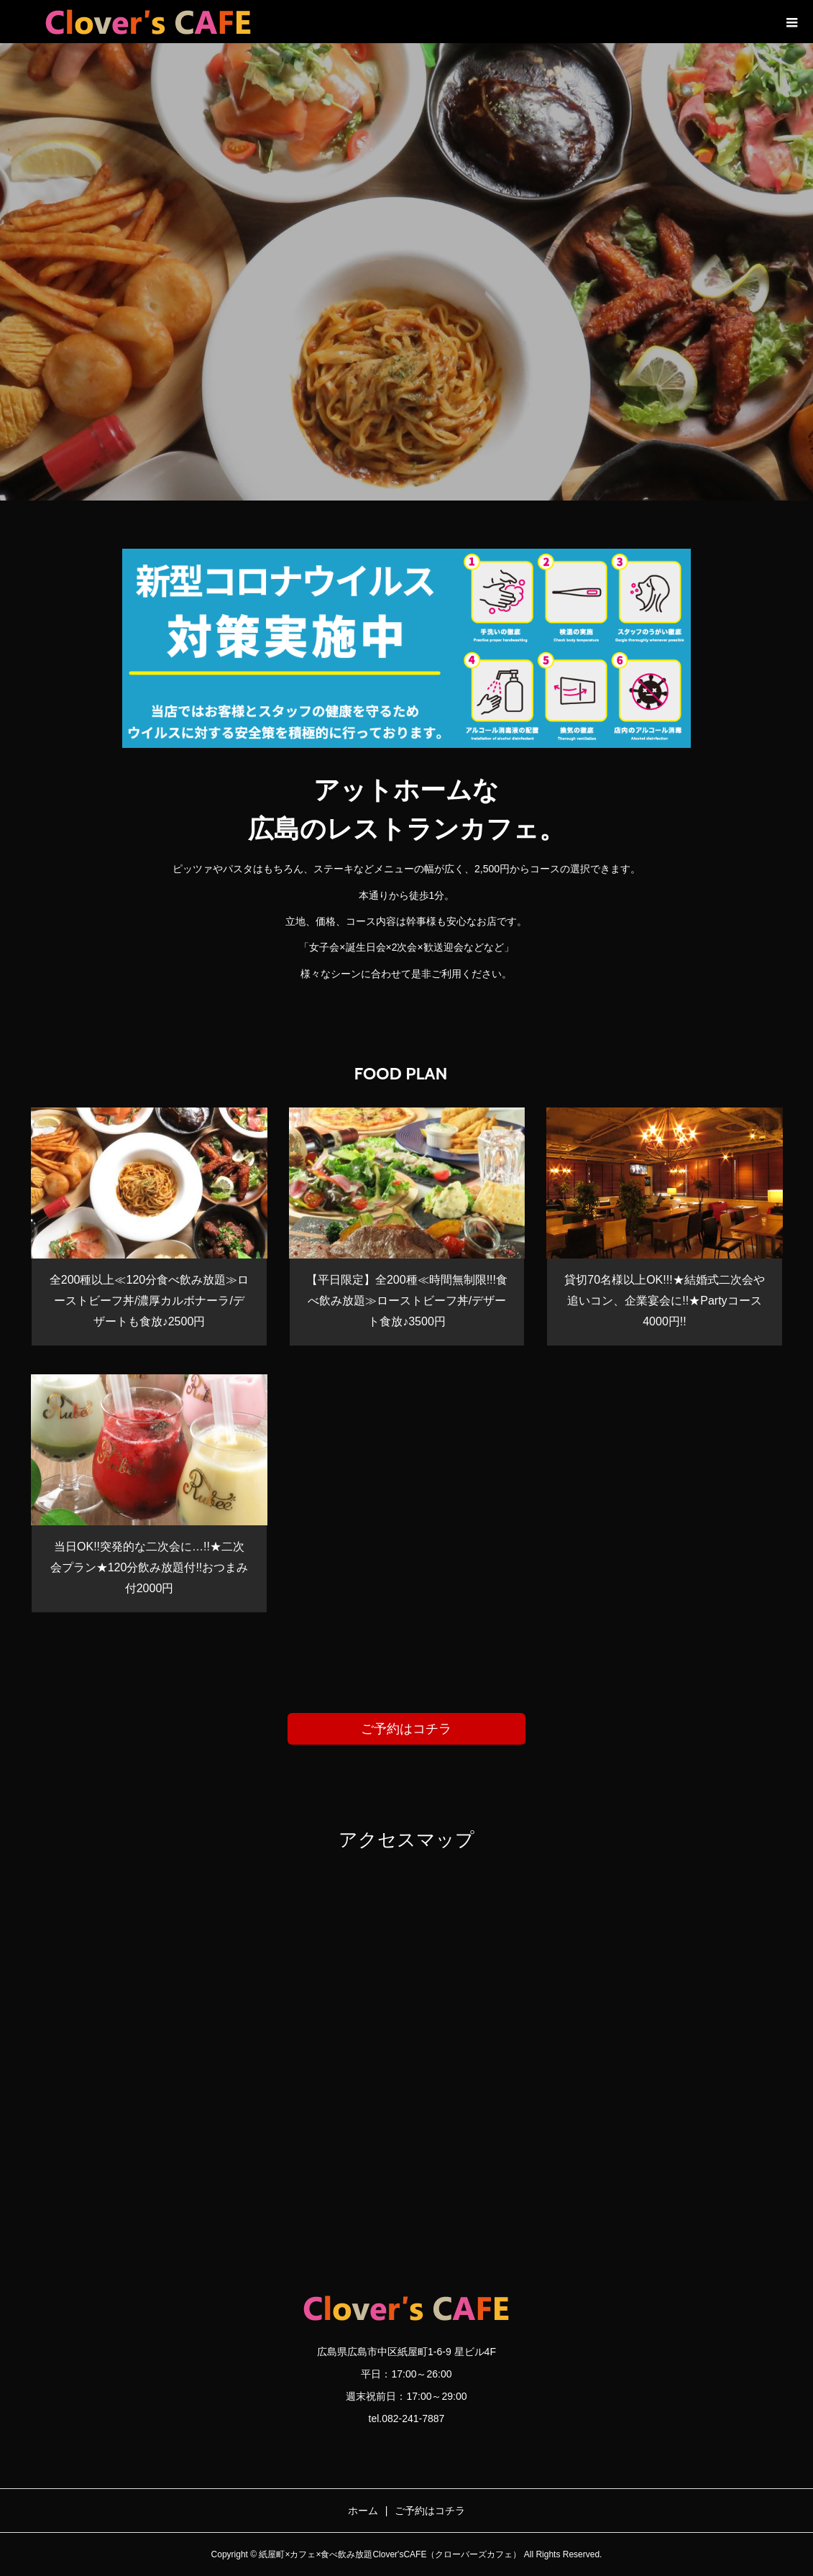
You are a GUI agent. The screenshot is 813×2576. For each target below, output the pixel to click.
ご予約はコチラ (406, 1729)
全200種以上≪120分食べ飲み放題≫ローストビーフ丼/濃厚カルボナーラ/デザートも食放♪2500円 (149, 1301)
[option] (406, 272)
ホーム (363, 2510)
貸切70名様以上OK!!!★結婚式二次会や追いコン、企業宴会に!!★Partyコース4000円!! (664, 1301)
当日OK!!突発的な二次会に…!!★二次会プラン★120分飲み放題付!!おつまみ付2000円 (149, 1567)
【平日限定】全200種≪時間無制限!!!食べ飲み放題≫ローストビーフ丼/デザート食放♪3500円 (406, 1301)
